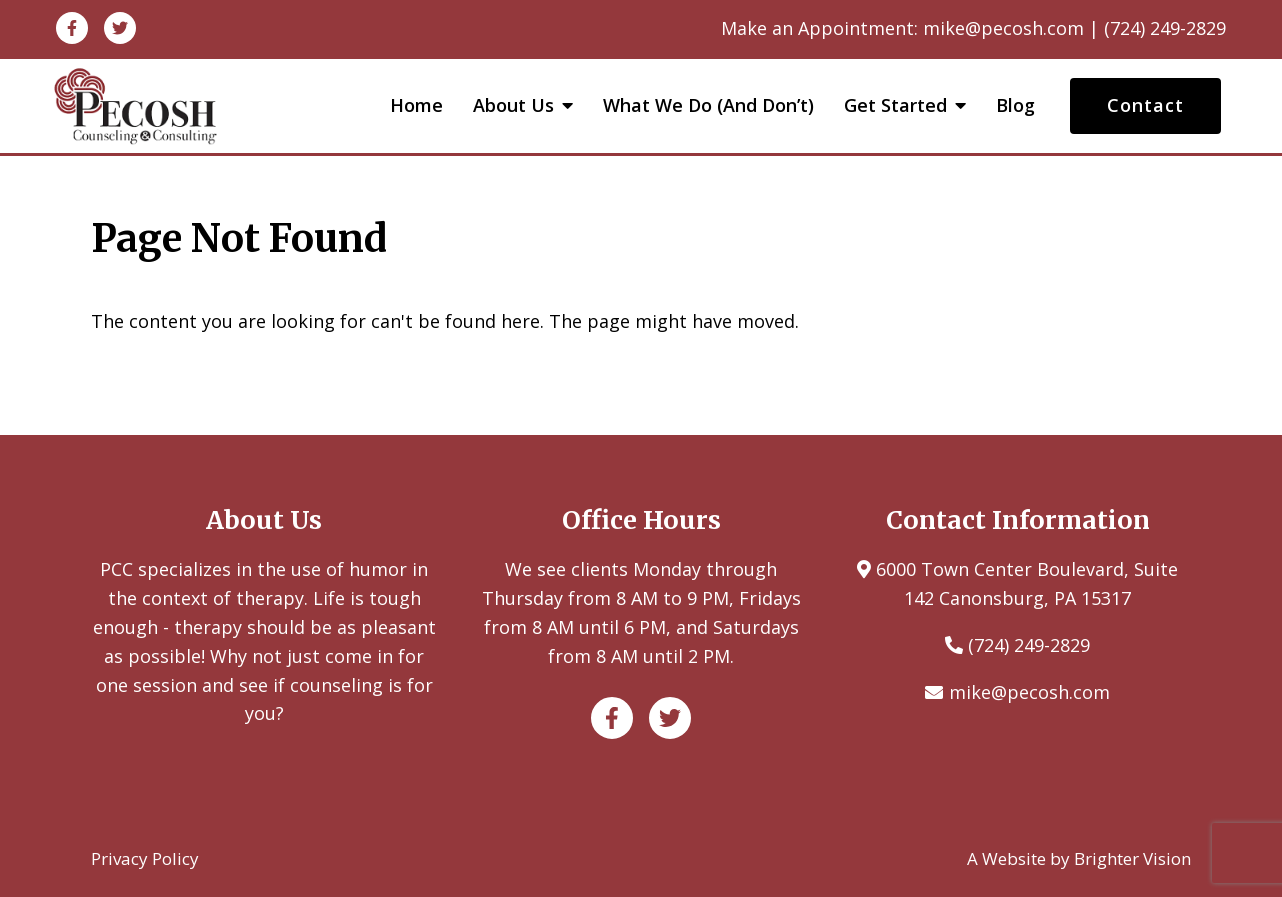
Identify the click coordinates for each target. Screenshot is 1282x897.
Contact (1145, 105)
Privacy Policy (145, 858)
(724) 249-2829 (1029, 645)
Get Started (895, 106)
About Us (513, 106)
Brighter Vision (1132, 858)
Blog (1015, 106)
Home (416, 106)
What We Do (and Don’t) (708, 106)
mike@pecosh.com (1029, 692)
